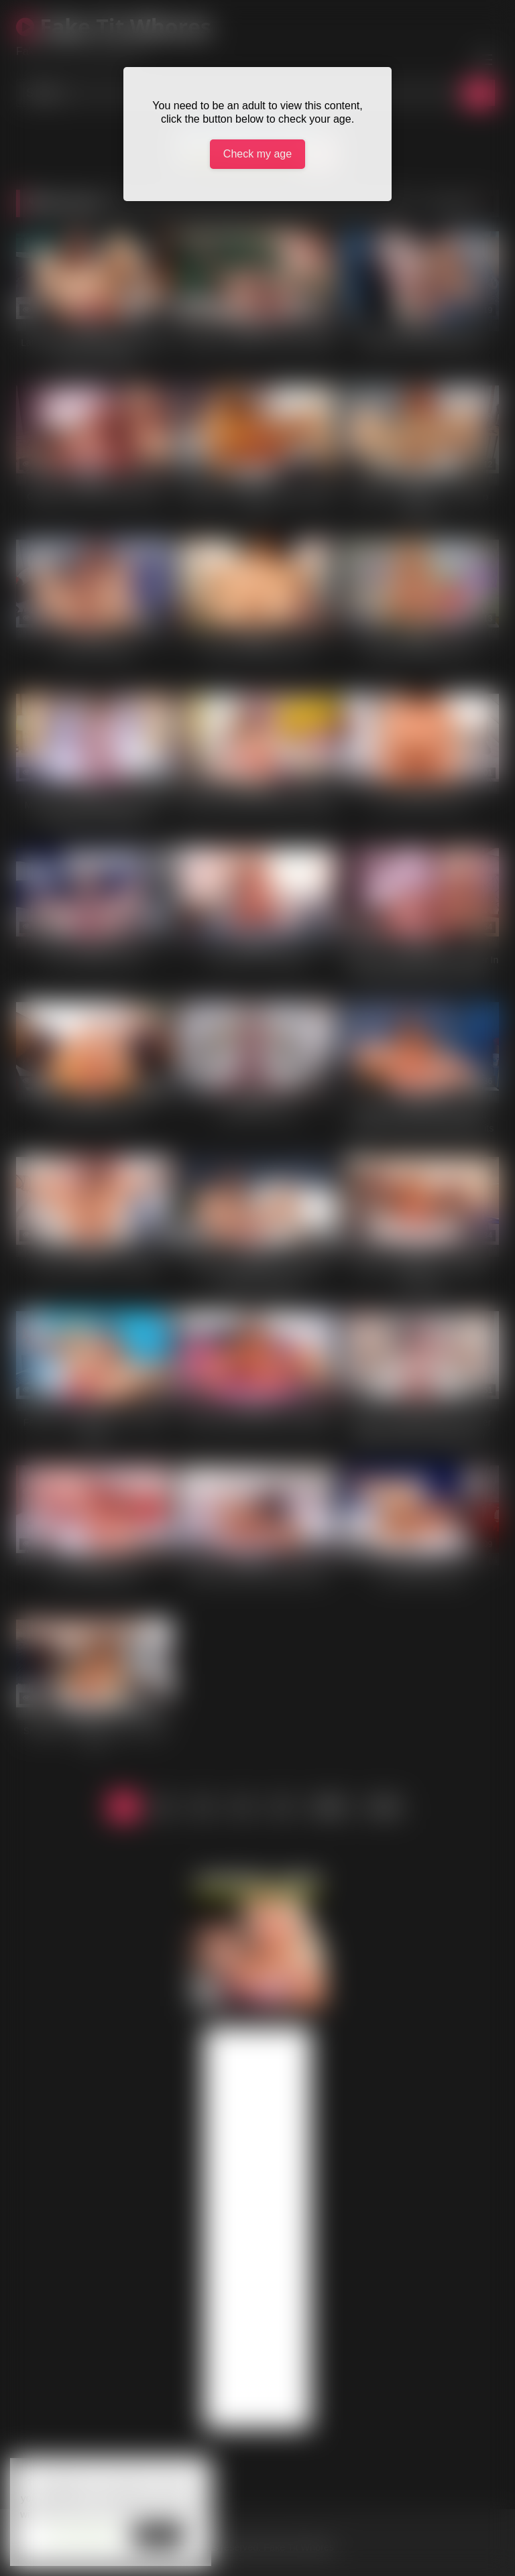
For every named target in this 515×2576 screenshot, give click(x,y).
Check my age (257, 154)
